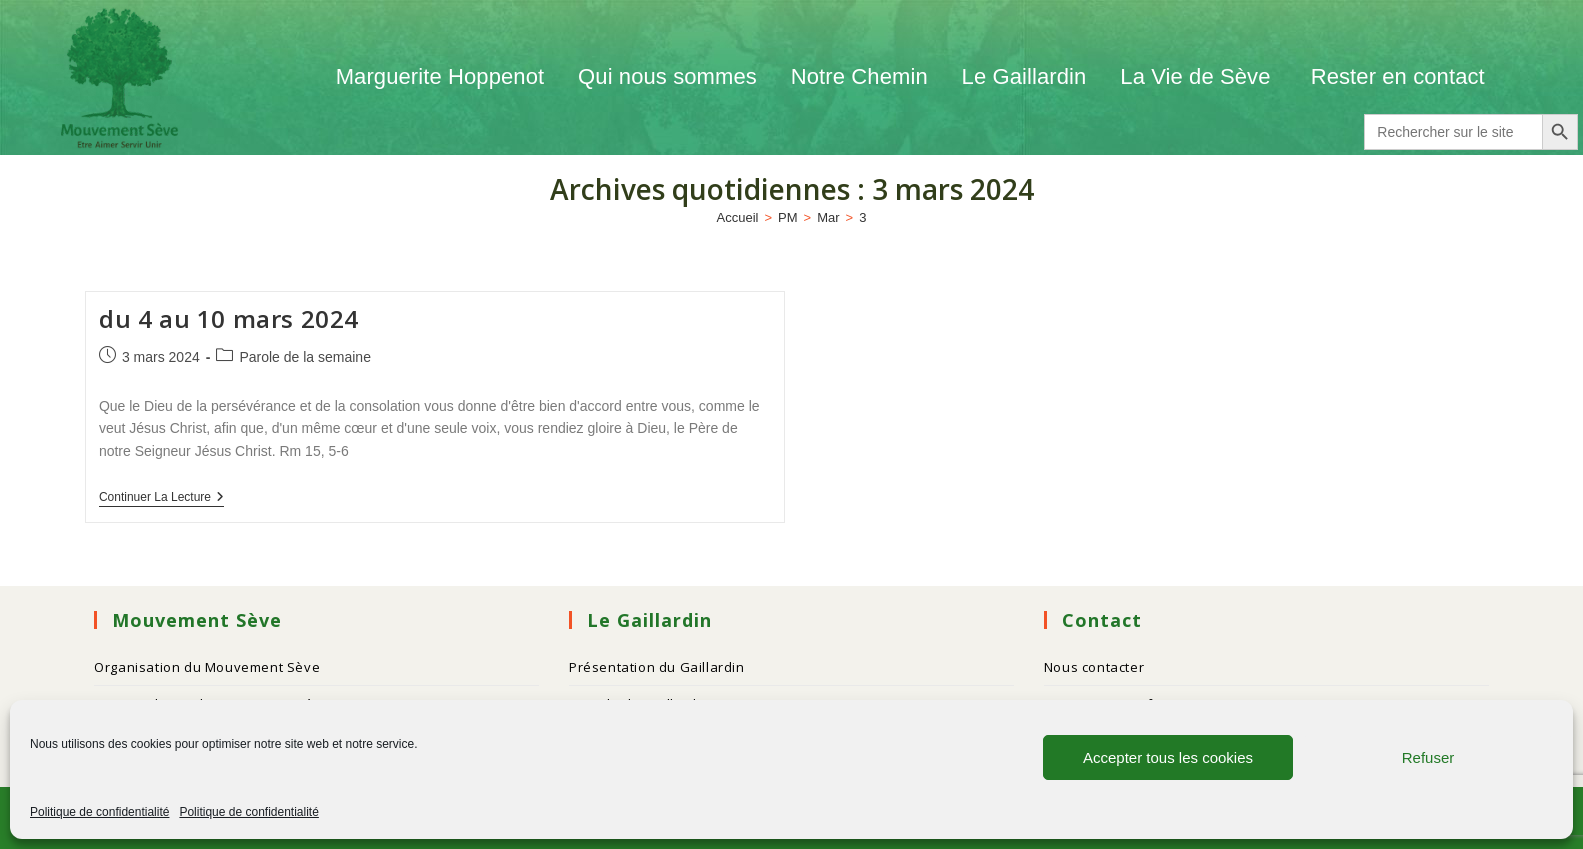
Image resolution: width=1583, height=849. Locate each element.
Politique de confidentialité (99, 812)
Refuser (1428, 757)
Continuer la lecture (161, 497)
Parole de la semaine (305, 357)
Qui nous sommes (667, 76)
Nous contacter (1094, 667)
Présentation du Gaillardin (657, 667)
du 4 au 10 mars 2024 (229, 318)
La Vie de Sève (1198, 76)
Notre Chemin (859, 76)
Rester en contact (1398, 76)
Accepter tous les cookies (1168, 757)
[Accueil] (738, 217)
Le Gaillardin (1024, 76)
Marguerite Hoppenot (440, 76)
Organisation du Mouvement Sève (207, 667)
